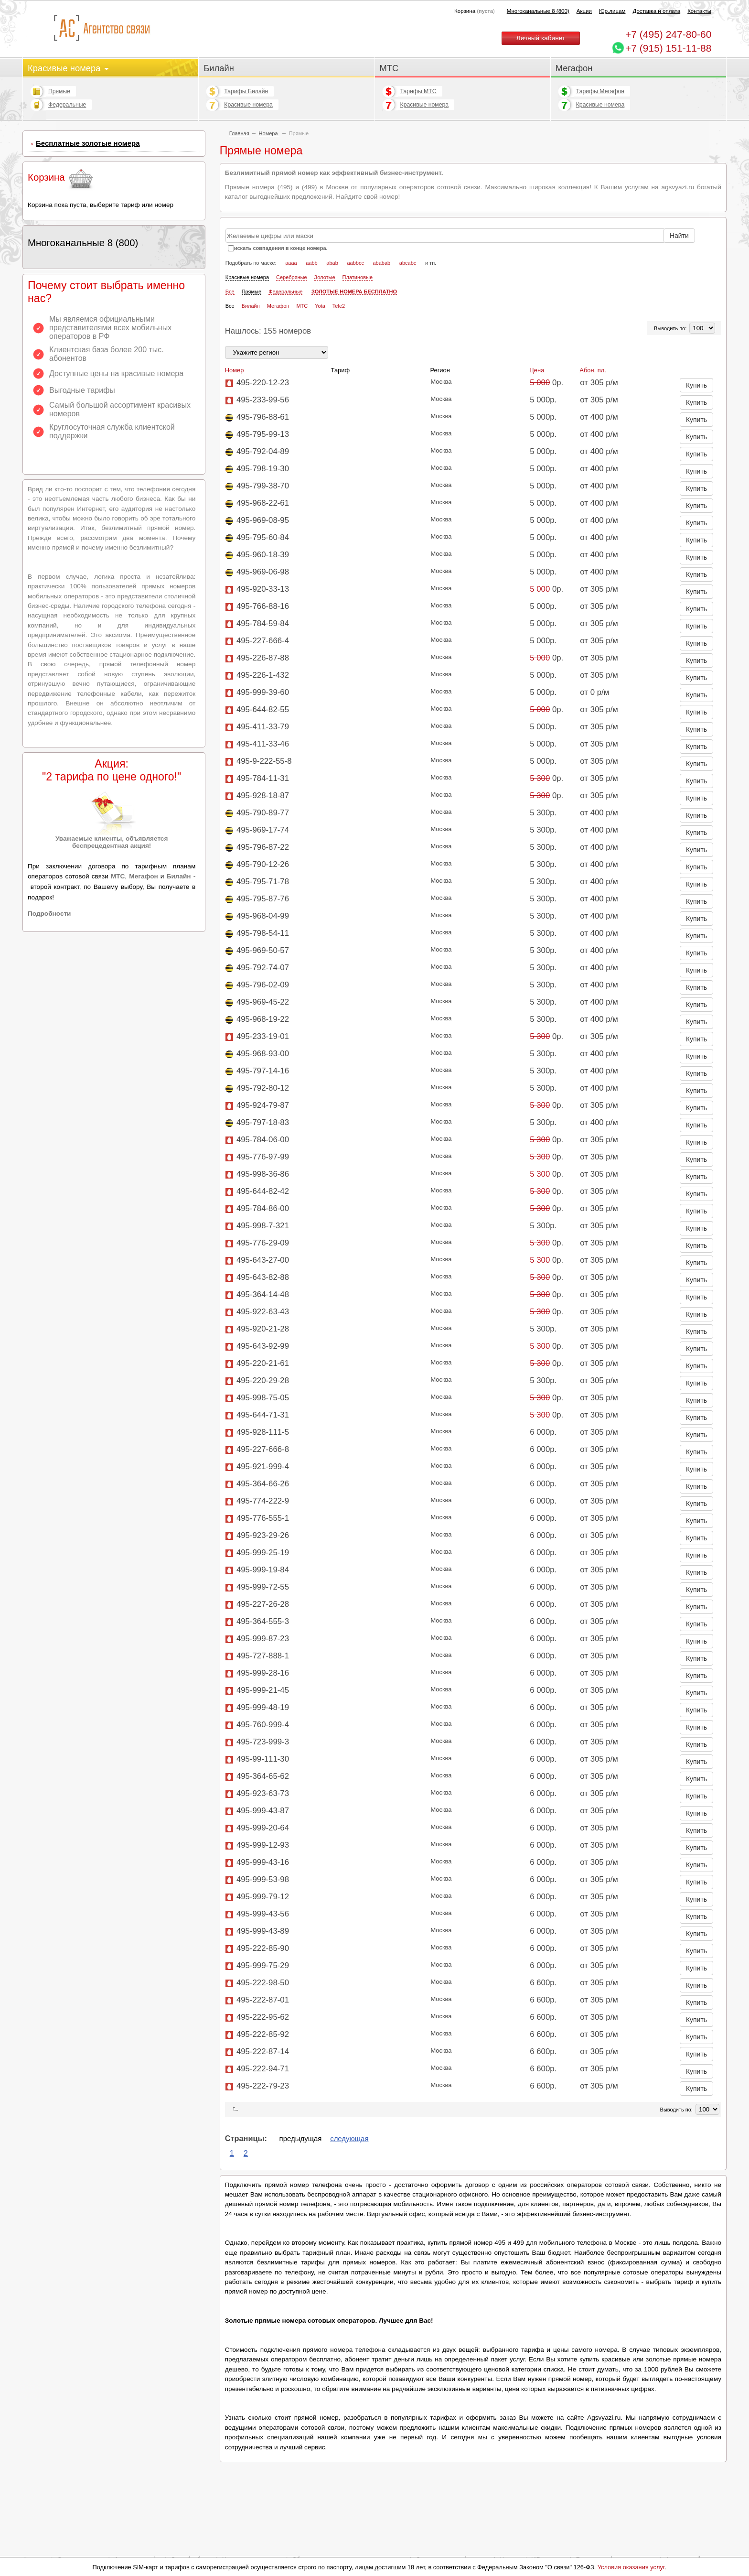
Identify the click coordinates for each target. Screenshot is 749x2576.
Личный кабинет (540, 38)
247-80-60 (668, 34)
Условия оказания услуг (631, 2567)
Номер (234, 370)
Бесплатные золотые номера (88, 143)
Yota (320, 306)
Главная (239, 133)
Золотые (324, 277)
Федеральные (67, 104)
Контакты (699, 11)
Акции (584, 11)
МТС (389, 68)
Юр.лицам (612, 11)
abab (332, 263)
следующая (349, 2138)
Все (230, 291)
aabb (311, 263)
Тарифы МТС (418, 91)
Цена (536, 370)
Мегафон (574, 68)
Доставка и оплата (657, 11)
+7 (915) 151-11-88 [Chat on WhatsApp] (668, 48)
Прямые (59, 91)
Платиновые (357, 277)
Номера (269, 133)
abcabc (407, 263)
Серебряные (291, 277)
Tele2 (338, 306)
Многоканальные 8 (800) (538, 11)
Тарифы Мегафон (600, 91)
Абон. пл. (592, 370)
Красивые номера (68, 68)
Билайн (218, 68)
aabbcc (355, 263)
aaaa (291, 263)
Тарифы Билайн (246, 91)
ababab (382, 263)
